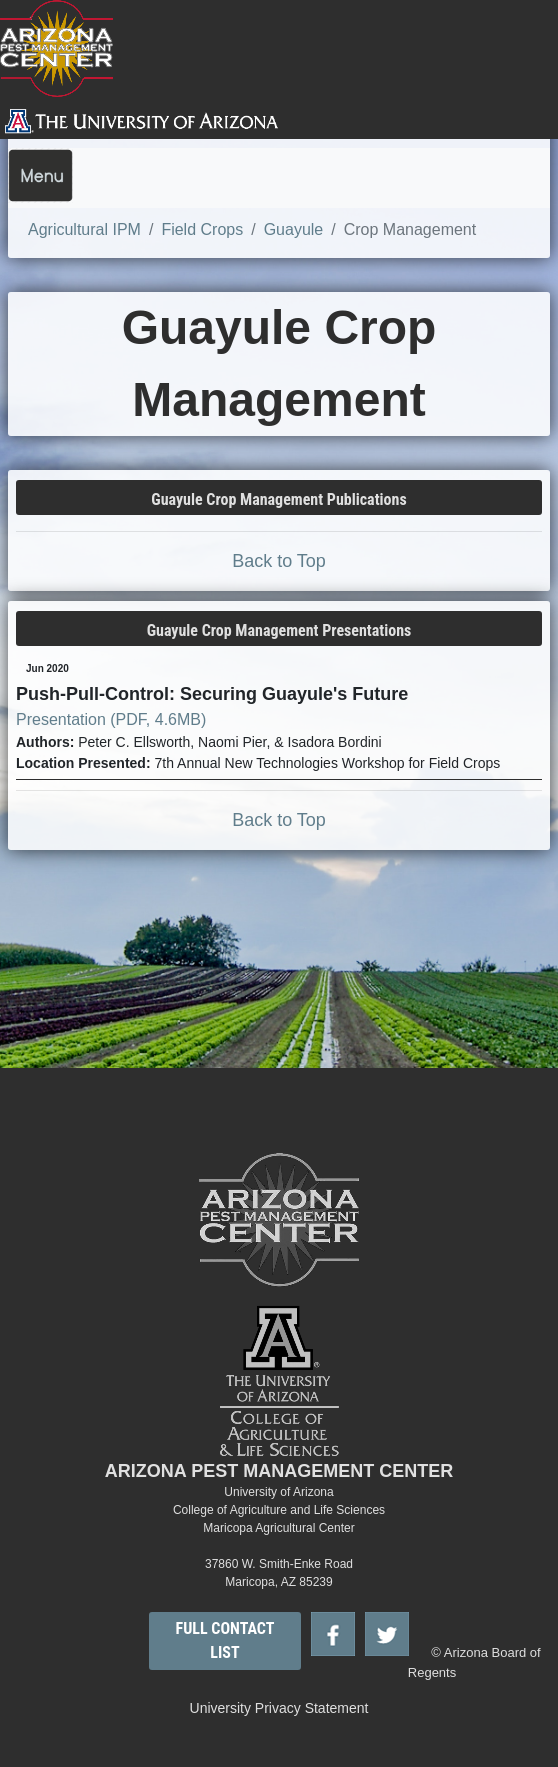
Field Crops (202, 229)
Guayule (294, 229)
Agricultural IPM (84, 229)
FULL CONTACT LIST (225, 1640)
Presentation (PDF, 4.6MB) (111, 719)
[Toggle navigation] (40, 175)
